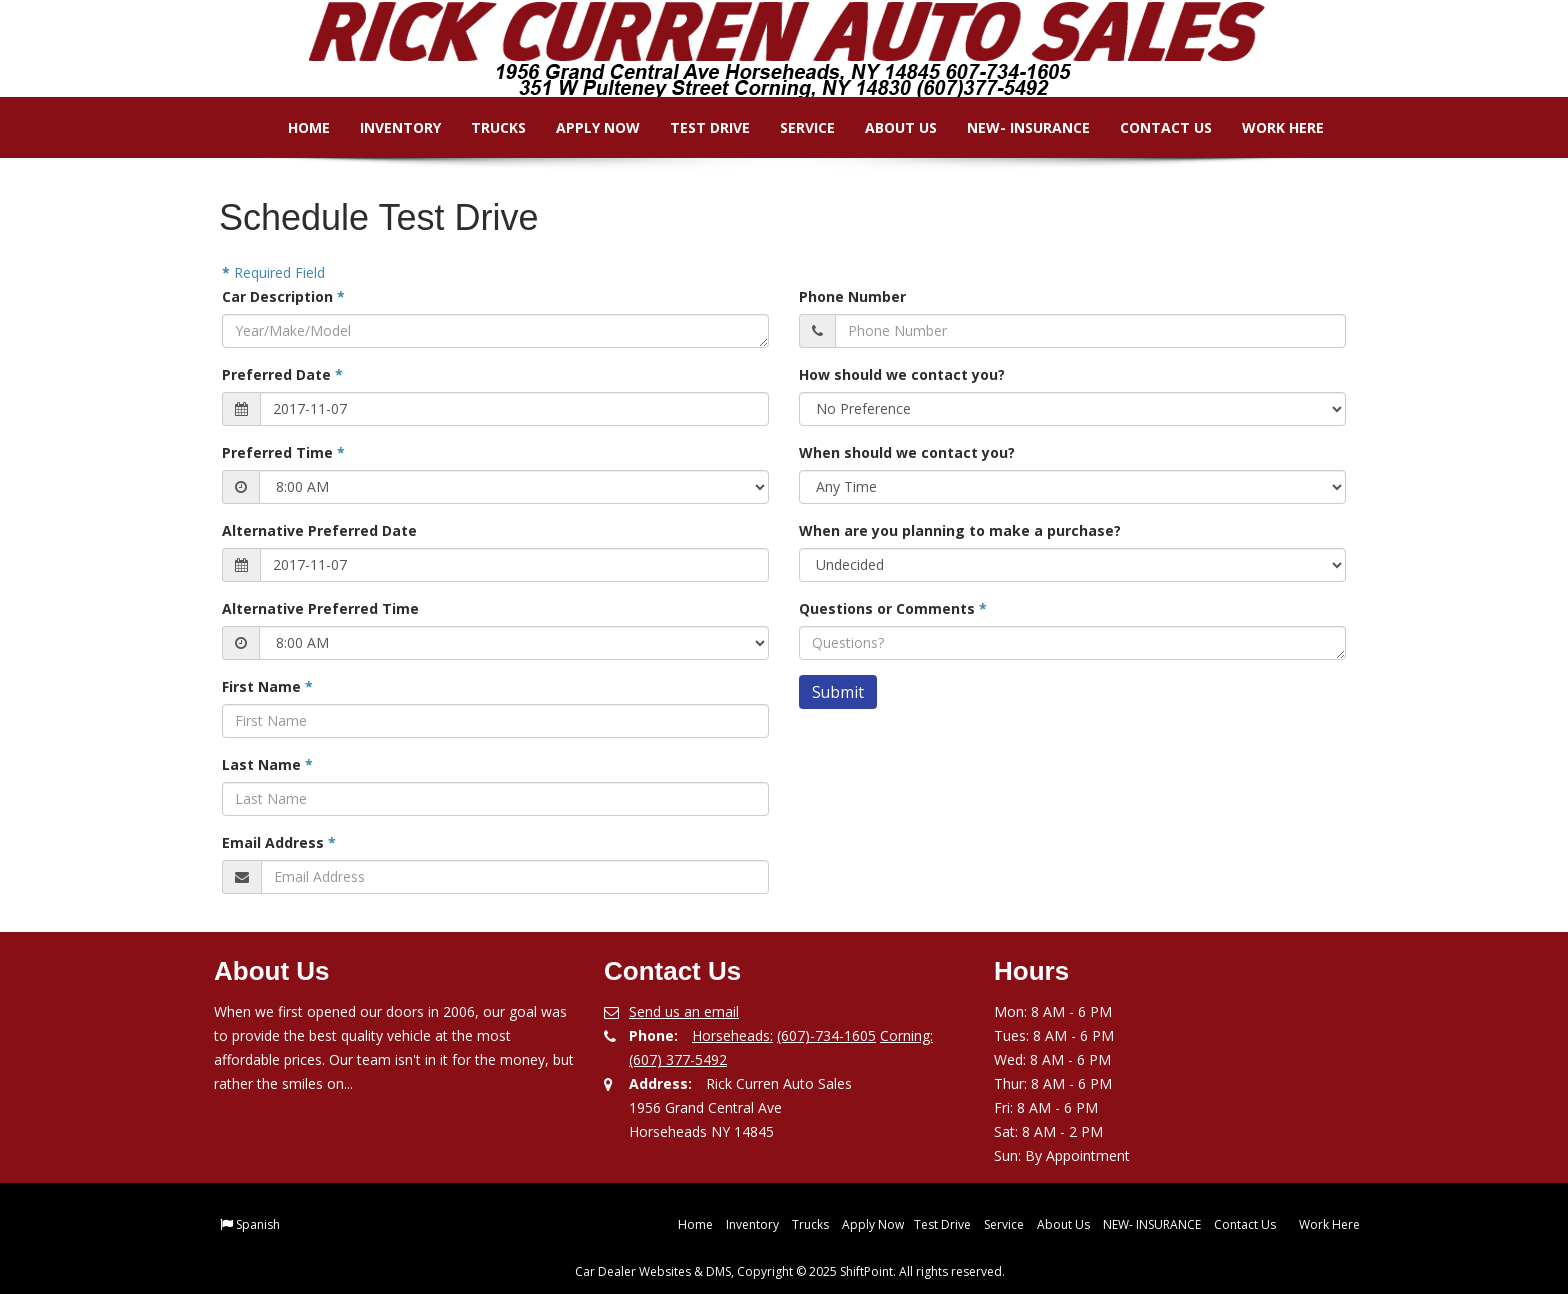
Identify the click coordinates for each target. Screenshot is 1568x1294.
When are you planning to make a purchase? (960, 530)
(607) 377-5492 (678, 1059)
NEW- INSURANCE (1013, 127)
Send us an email (684, 1011)
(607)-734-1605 (826, 1035)
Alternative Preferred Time (320, 608)
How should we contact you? (902, 374)
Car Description (283, 296)
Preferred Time (283, 452)
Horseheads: (732, 1035)
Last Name (267, 764)
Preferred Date (282, 374)
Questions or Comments (893, 608)
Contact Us (1151, 127)
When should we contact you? (907, 452)
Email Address (279, 842)
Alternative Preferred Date (319, 530)
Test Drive (695, 127)
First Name (267, 686)
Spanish (258, 1224)
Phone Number (852, 296)
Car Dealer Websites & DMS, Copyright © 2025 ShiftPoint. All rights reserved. (790, 1271)
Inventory (385, 127)
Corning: (906, 1035)
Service (792, 127)
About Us (886, 127)
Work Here (1268, 127)
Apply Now (583, 127)
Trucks (483, 127)
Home (294, 127)
